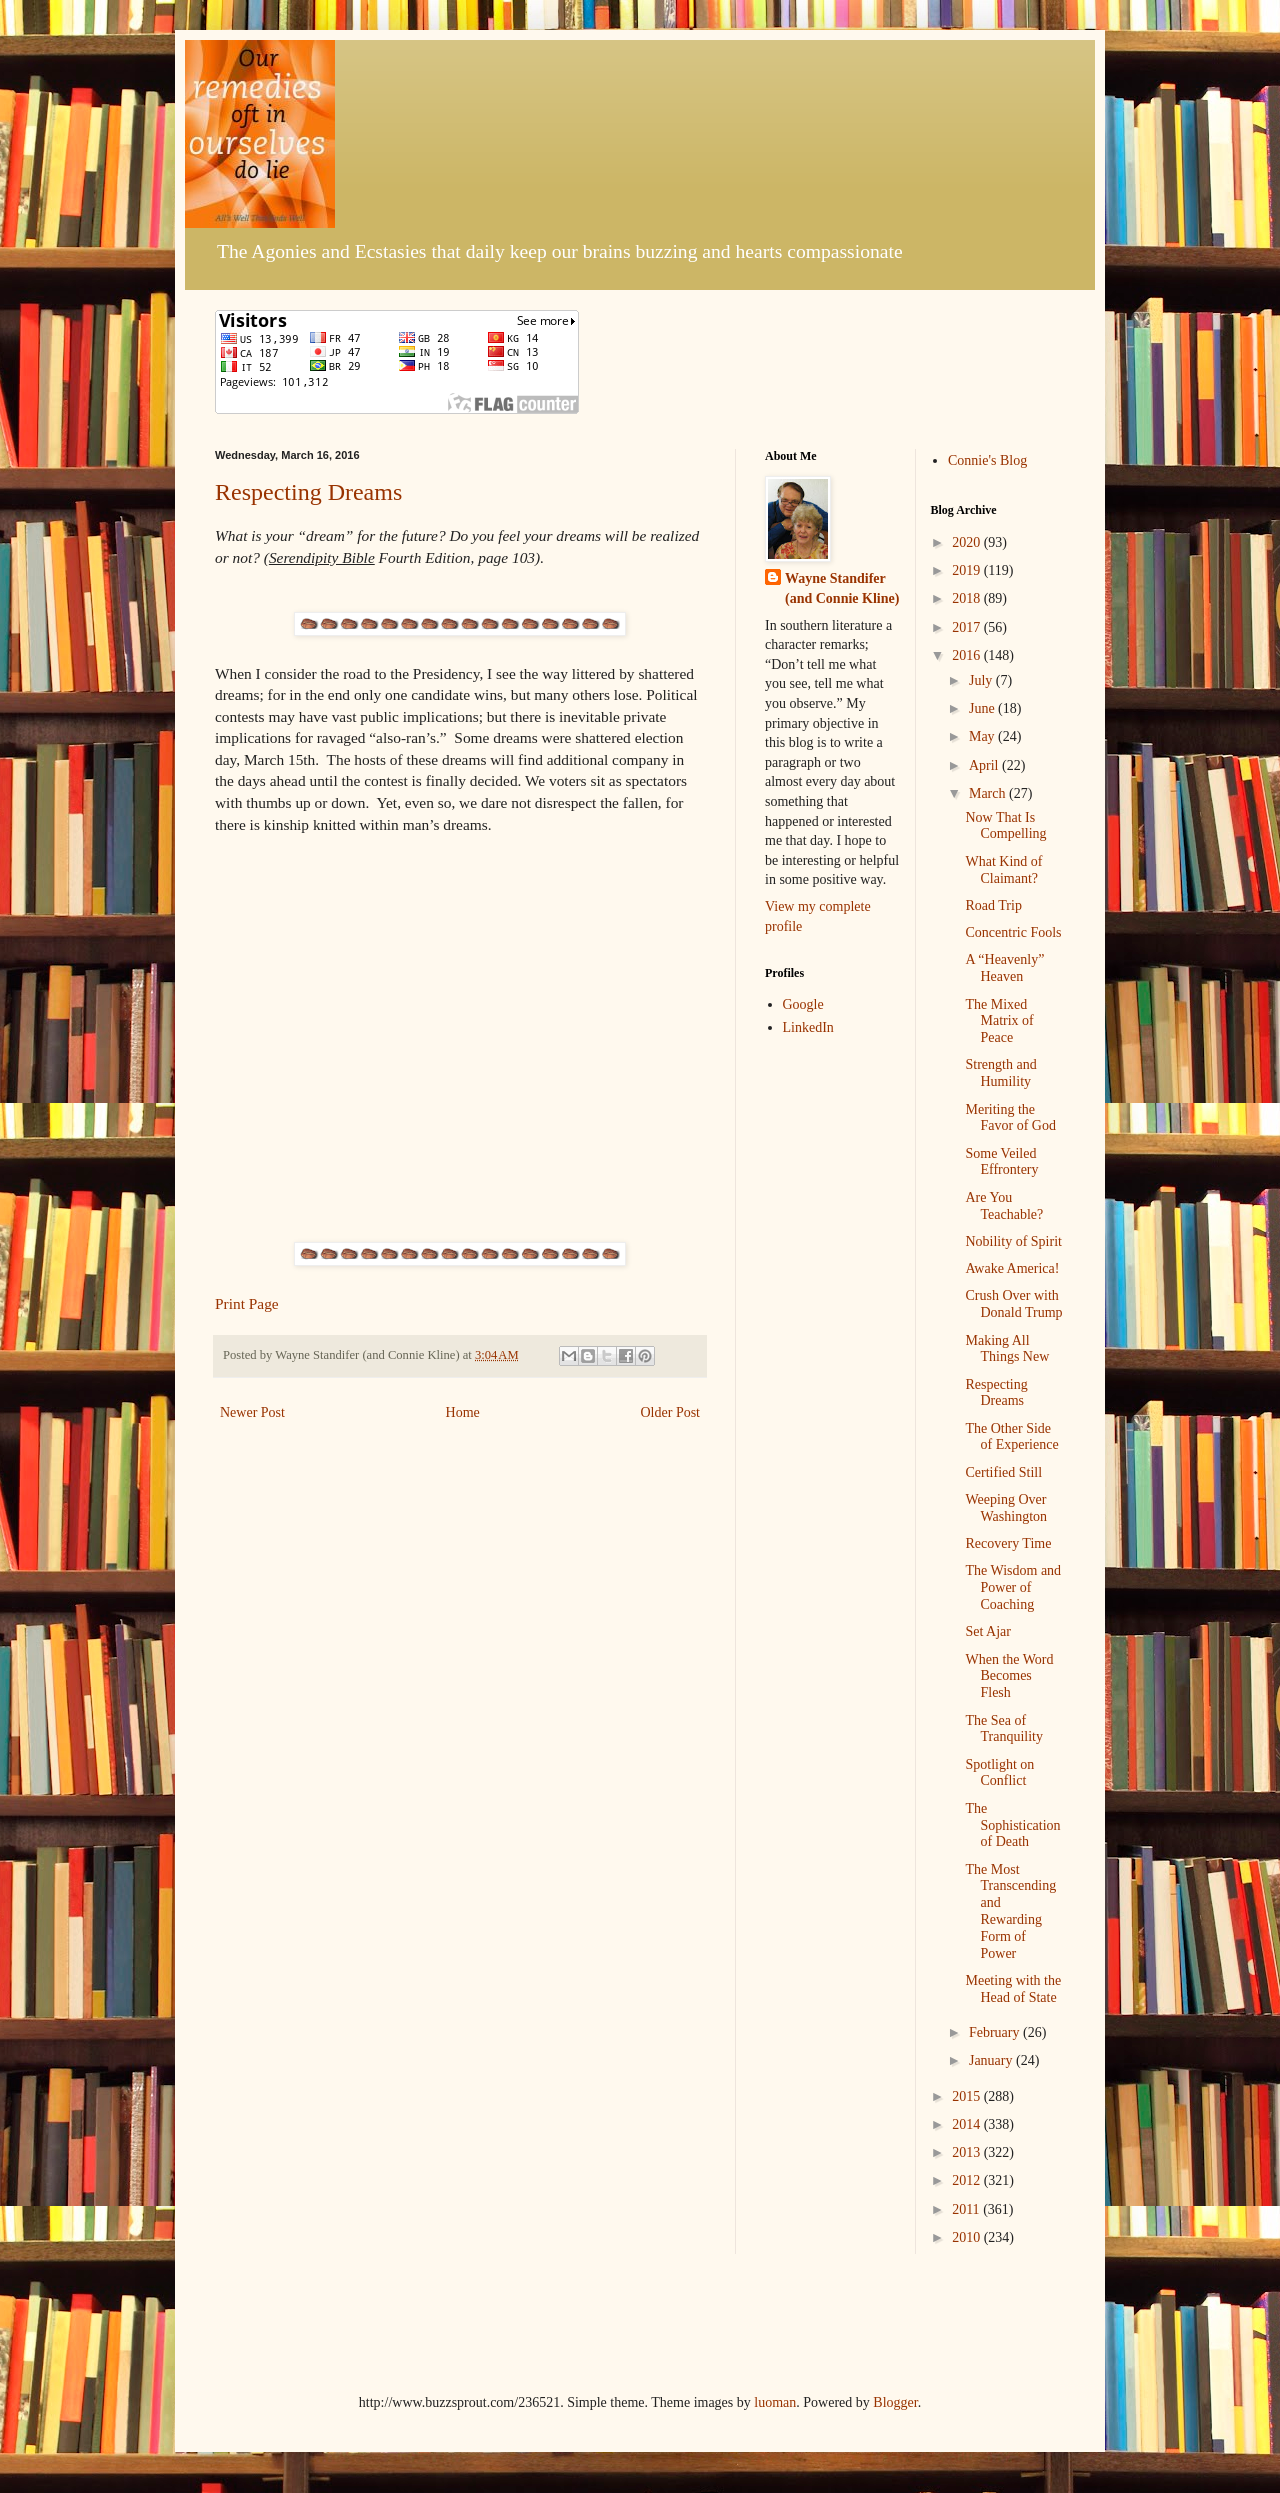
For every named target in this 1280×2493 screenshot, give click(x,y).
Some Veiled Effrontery (1001, 1162)
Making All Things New (1007, 1349)
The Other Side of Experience (1011, 1437)
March (989, 793)
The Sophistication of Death (1012, 1825)
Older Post (671, 1412)
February (996, 2032)
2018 (968, 598)
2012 (968, 2180)
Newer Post (252, 1412)
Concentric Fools (1013, 932)
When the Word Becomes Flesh (1009, 1676)
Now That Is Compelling (1005, 826)
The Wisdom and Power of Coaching (1013, 1587)
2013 (968, 2152)
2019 (968, 570)
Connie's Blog (987, 460)
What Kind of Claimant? (1003, 870)
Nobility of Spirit (1013, 1241)
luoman (775, 2402)
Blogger (895, 2402)
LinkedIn (808, 1027)
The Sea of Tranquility (1004, 1729)
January (992, 2060)
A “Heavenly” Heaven (1004, 968)
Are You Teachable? (1004, 1206)
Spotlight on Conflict (999, 1773)
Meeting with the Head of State (1013, 1989)
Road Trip (993, 905)
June (983, 708)
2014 (968, 2124)
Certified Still (1003, 1472)
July (982, 680)
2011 (967, 2209)
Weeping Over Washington (1006, 1508)
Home (463, 1412)
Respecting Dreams (308, 492)
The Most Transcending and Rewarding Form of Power (1010, 1911)
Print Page (247, 1303)
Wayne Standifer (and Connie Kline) (842, 588)
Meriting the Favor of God (1010, 1118)
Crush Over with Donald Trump (1013, 1304)
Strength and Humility (1000, 1073)
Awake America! (1012, 1268)
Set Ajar (988, 1631)
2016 (968, 655)
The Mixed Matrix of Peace (999, 1021)
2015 (968, 2096)
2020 (968, 542)
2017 (968, 627)
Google (803, 1004)
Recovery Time (1008, 1543)
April (985, 765)
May (983, 736)
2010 (968, 2237)
